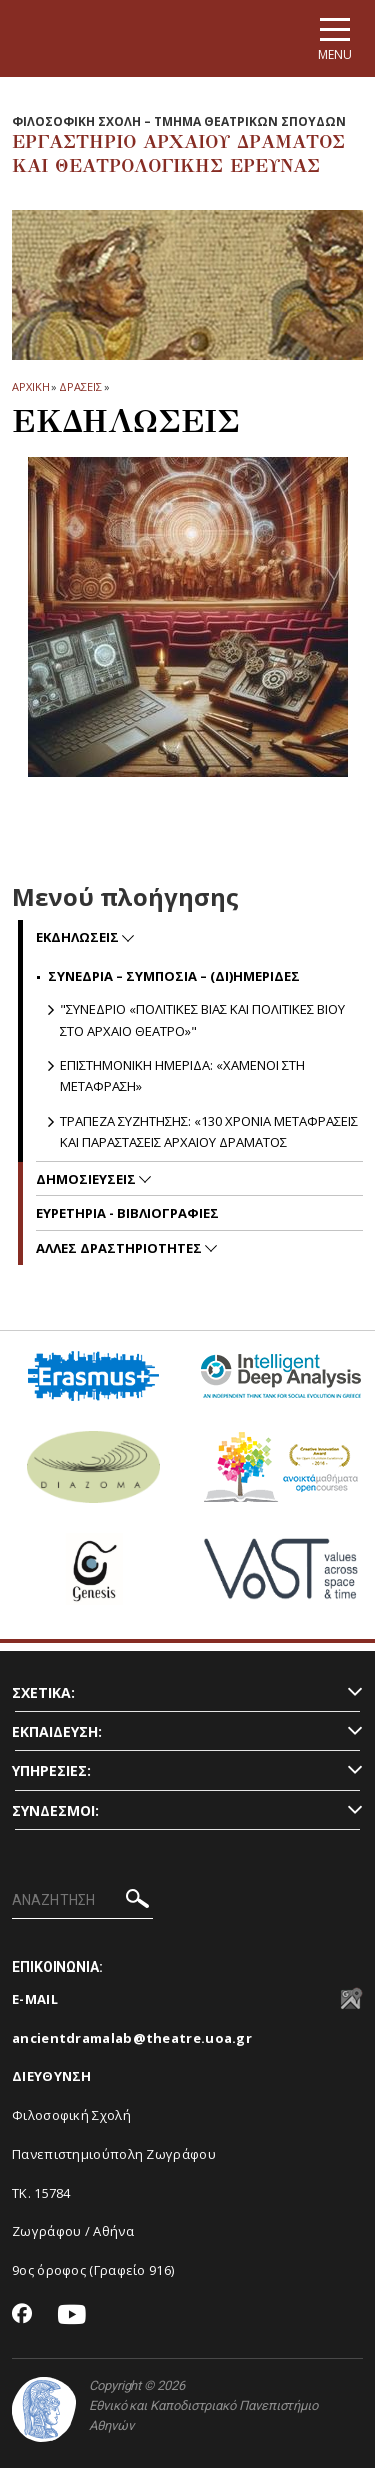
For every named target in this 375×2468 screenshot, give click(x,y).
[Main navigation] (335, 38)
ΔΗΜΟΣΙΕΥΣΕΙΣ (87, 1179)
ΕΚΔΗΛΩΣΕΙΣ (79, 937)
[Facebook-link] (22, 2315)
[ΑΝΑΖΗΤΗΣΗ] (82, 1901)
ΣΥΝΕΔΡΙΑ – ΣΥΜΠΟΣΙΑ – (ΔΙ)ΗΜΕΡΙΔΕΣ (174, 976)
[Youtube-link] (72, 2315)
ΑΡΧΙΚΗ (30, 386)
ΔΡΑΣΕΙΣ (80, 386)
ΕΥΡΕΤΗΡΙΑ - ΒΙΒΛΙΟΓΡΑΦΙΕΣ (127, 1213)
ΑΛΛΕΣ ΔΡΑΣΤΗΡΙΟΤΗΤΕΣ (120, 1248)
